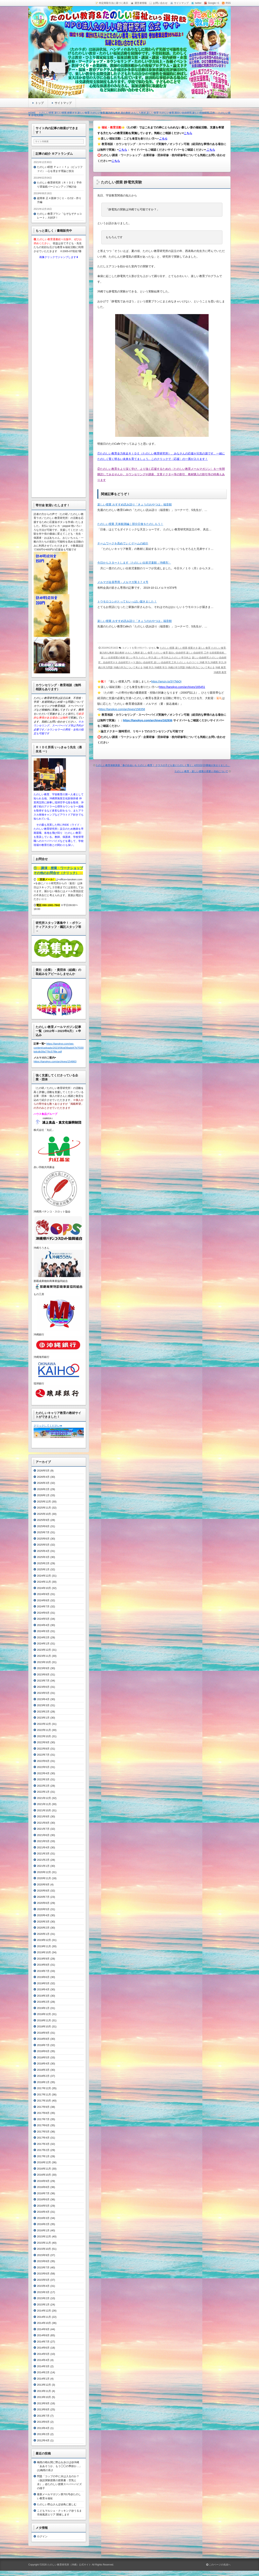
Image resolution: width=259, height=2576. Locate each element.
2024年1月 (43, 1643)
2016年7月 (43, 2193)
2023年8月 (43, 1674)
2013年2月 (43, 2434)
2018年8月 (43, 2038)
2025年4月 (43, 1550)
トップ (39, 102)
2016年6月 (43, 2199)
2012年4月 (43, 2440)
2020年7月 (43, 1896)
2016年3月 (43, 2218)
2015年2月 (43, 2298)
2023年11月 (44, 1655)
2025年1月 (43, 1569)
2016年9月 (43, 2181)
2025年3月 (43, 1557)
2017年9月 (43, 2106)
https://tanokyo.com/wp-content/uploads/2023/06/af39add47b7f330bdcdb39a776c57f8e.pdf (59, 1047)
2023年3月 (43, 1705)
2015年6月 (43, 2273)
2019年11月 (44, 1946)
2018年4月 (43, 2063)
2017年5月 (43, 2131)
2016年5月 (43, 2205)
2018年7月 (43, 2045)
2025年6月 (43, 1538)
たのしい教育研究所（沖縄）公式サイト (69, 2564)
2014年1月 (43, 2378)
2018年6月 (43, 2051)
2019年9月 (43, 1958)
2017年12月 (44, 2088)
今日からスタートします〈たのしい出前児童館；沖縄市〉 (134, 562)
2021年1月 (43, 1865)
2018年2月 (43, 2075)
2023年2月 (43, 1711)
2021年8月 (43, 1822)
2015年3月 (43, 2292)
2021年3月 (43, 1853)
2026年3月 (43, 1482)
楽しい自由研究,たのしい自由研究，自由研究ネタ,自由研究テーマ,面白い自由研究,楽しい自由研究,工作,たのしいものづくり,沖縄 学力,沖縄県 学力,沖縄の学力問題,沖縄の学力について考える (162, 662)
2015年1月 (43, 2304)
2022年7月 (43, 1754)
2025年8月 (43, 1526)
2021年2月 (43, 1859)
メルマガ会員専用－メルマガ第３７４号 (122, 582)
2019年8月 (43, 1964)
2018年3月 (43, 2069)
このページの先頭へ (218, 2564)
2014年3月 (43, 2366)
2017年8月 (43, 2112)
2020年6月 (43, 1902)
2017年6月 (43, 2125)
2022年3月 (43, 1779)
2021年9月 (43, 1816)
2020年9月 (43, 1884)
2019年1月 (43, 2008)
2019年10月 (44, 1952)
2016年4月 (43, 2211)
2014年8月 (43, 2335)
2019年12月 (44, 1940)
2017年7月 (43, 2119)
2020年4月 (43, 1915)
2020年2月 (43, 1927)
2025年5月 (43, 1544)
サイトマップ (63, 102)
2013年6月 (43, 2421)
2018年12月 (44, 2014)
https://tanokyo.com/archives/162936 (147, 720)
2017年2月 (43, 2150)
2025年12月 (44, 1501)
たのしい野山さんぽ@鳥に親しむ (56, 2504)
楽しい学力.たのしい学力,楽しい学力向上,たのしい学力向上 (158, 657)
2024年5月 (43, 1618)
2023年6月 (43, 1686)
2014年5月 (43, 2353)
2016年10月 (44, 2174)
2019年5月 (43, 1983)
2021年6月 (43, 1835)
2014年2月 (43, 2372)
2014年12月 (44, 2310)
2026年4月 (43, 1476)
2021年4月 (43, 1847)
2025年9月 (43, 1520)
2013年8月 (43, 2409)
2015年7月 (43, 2267)
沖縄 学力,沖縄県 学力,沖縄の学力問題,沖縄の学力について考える (179, 667)
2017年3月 (43, 2143)
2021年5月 (43, 1841)
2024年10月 (44, 1588)
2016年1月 (43, 2230)
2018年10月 (44, 2026)
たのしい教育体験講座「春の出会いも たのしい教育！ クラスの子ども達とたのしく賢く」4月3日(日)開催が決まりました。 (163, 765)
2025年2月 (43, 1563)
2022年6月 (43, 1760)
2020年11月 (44, 1878)
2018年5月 (43, 2057)
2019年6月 (43, 1977)
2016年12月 (44, 2162)
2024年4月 (43, 1625)
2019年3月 (43, 1995)
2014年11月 (44, 2316)
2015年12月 (44, 2236)
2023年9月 (43, 1668)
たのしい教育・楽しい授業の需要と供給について (201, 771)
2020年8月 (43, 1890)
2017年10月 (44, 2100)
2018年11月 (44, 2020)
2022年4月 (43, 1773)
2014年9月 (43, 2329)
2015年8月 (43, 2261)
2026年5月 (43, 1470)
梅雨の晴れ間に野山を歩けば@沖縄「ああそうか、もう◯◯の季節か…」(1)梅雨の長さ (59, 2466)
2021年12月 (44, 1798)
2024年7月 (43, 1606)
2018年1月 (43, 2082)
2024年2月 (43, 1637)
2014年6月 (43, 2347)
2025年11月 (44, 1507)
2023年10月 (44, 1662)
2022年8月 (43, 1748)
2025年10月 (44, 1513)
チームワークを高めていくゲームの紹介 (122, 543)
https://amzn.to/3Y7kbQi (166, 681)
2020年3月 (43, 1921)
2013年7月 (43, 2415)
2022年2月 (43, 1785)
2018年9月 (43, 2032)
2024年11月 (44, 1581)
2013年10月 (44, 2397)
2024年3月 (43, 1631)
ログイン (42, 2536)
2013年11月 (44, 2391)
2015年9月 (43, 2255)
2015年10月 (44, 2248)
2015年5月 (43, 2279)
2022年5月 (43, 1767)
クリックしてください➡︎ (48, 1425)
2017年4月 (43, 2137)
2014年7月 (43, 2341)
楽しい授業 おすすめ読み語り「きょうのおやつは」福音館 (134, 504)
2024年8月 (43, 1600)
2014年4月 (43, 2360)
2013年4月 (43, 2428)
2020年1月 (43, 1933)
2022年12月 (44, 1723)
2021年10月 (44, 1810)
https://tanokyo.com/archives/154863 (55, 1061)
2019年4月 (43, 1989)
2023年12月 (44, 1649)
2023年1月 (43, 1717)
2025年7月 (43, 1532)
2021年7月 (43, 1828)
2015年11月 (44, 2242)
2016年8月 (43, 2187)
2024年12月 (44, 1575)
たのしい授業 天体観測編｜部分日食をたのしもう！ (130, 524)
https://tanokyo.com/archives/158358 (122, 709)
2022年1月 (43, 1791)
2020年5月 (43, 1909)
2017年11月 (44, 2094)
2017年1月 (43, 2156)
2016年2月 (43, 2224)
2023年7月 (43, 1680)
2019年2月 (43, 2001)
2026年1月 (43, 1495)
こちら (188, 133)
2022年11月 (44, 1730)
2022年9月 (43, 1742)
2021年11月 (44, 1804)
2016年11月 (44, 2168)
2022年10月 (44, 1736)
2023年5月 (43, 1692)
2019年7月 (43, 1971)
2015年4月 (43, 2285)
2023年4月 (43, 1699)
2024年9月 (43, 1594)
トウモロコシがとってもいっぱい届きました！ (127, 601)
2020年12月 (44, 1872)
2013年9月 (43, 2403)
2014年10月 (44, 2322)
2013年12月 (44, 2384)
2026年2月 (43, 1489)
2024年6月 (43, 1612)
